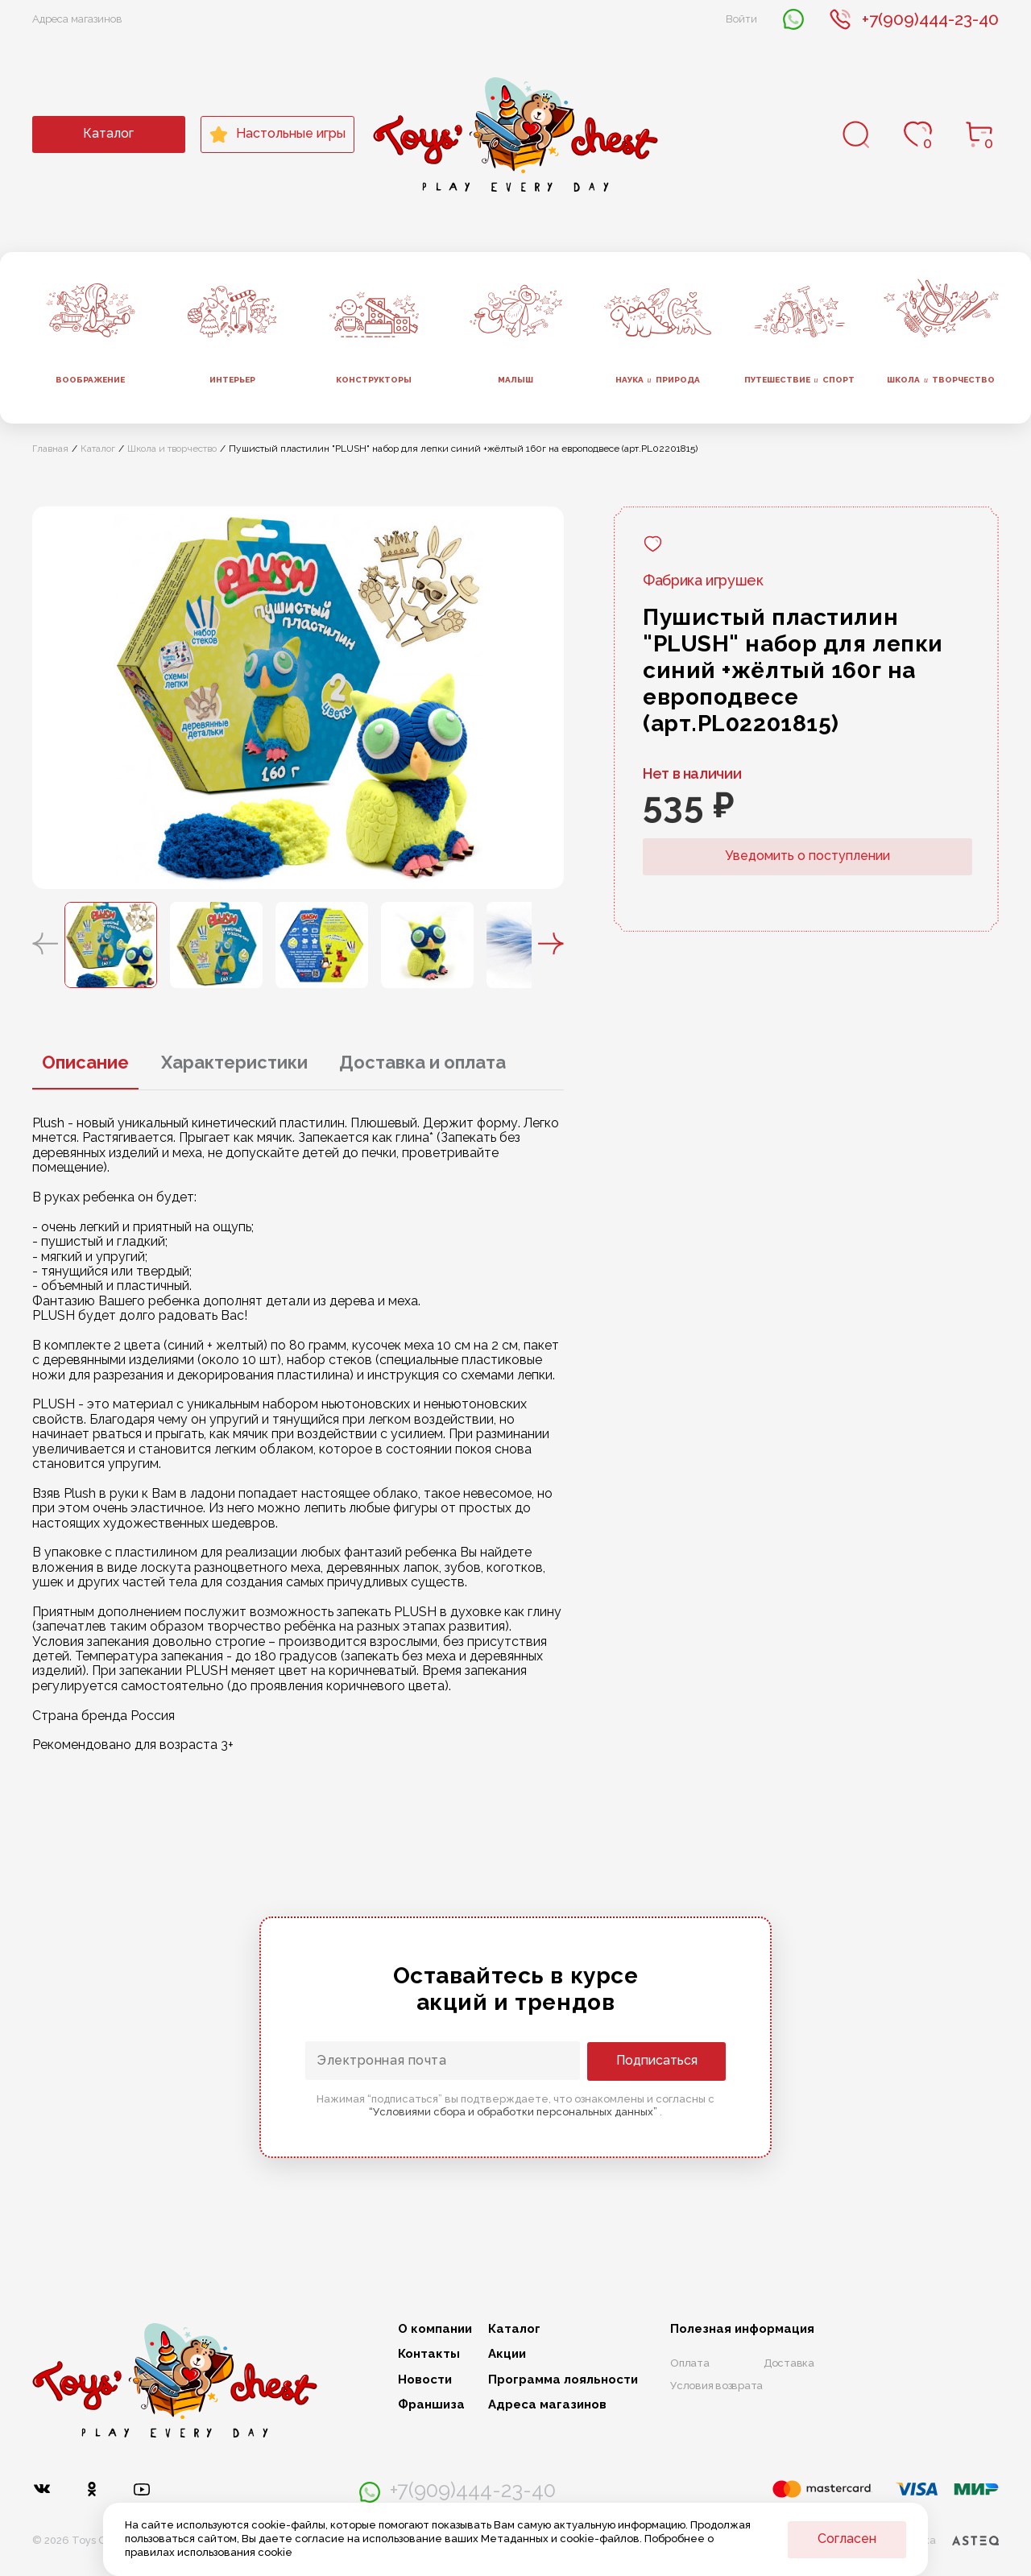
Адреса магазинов (77, 19)
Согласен (847, 2538)
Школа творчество (941, 380)
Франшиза (431, 2405)
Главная (50, 448)
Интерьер (232, 379)
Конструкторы (374, 379)
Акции (507, 2354)
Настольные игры (277, 134)
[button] (45, 944)
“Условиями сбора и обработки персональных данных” (514, 2112)
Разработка (937, 2540)
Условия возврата (716, 2386)
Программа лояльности (563, 2380)
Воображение (90, 379)
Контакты (429, 2354)
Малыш (515, 379)
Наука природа (657, 380)
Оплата (690, 2363)
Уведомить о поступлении (807, 855)
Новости (425, 2380)
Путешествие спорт (799, 380)
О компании (435, 2329)
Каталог (108, 133)
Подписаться (661, 2060)
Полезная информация (742, 2329)
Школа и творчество (172, 448)
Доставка (789, 2363)
